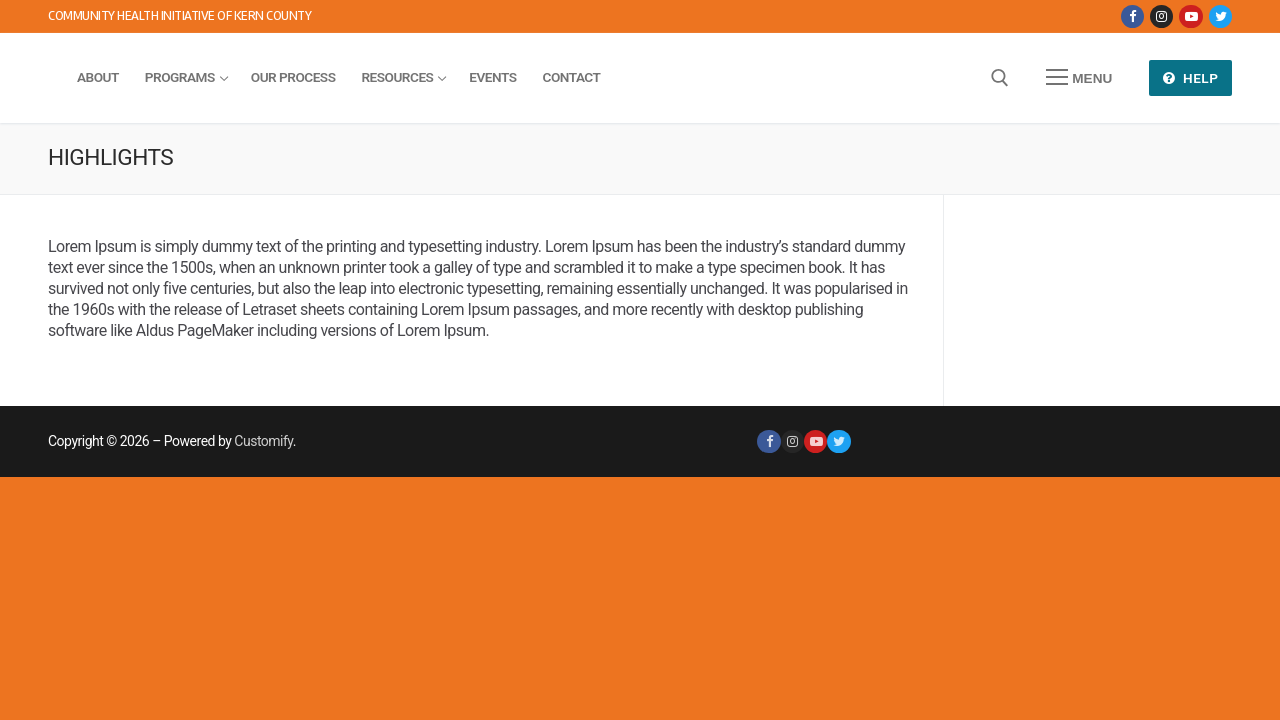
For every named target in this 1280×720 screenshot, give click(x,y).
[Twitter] (1220, 16)
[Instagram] (1161, 16)
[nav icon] (1079, 78)
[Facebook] (1132, 16)
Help (1191, 78)
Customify (263, 441)
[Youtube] (1190, 16)
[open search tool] (1000, 78)
